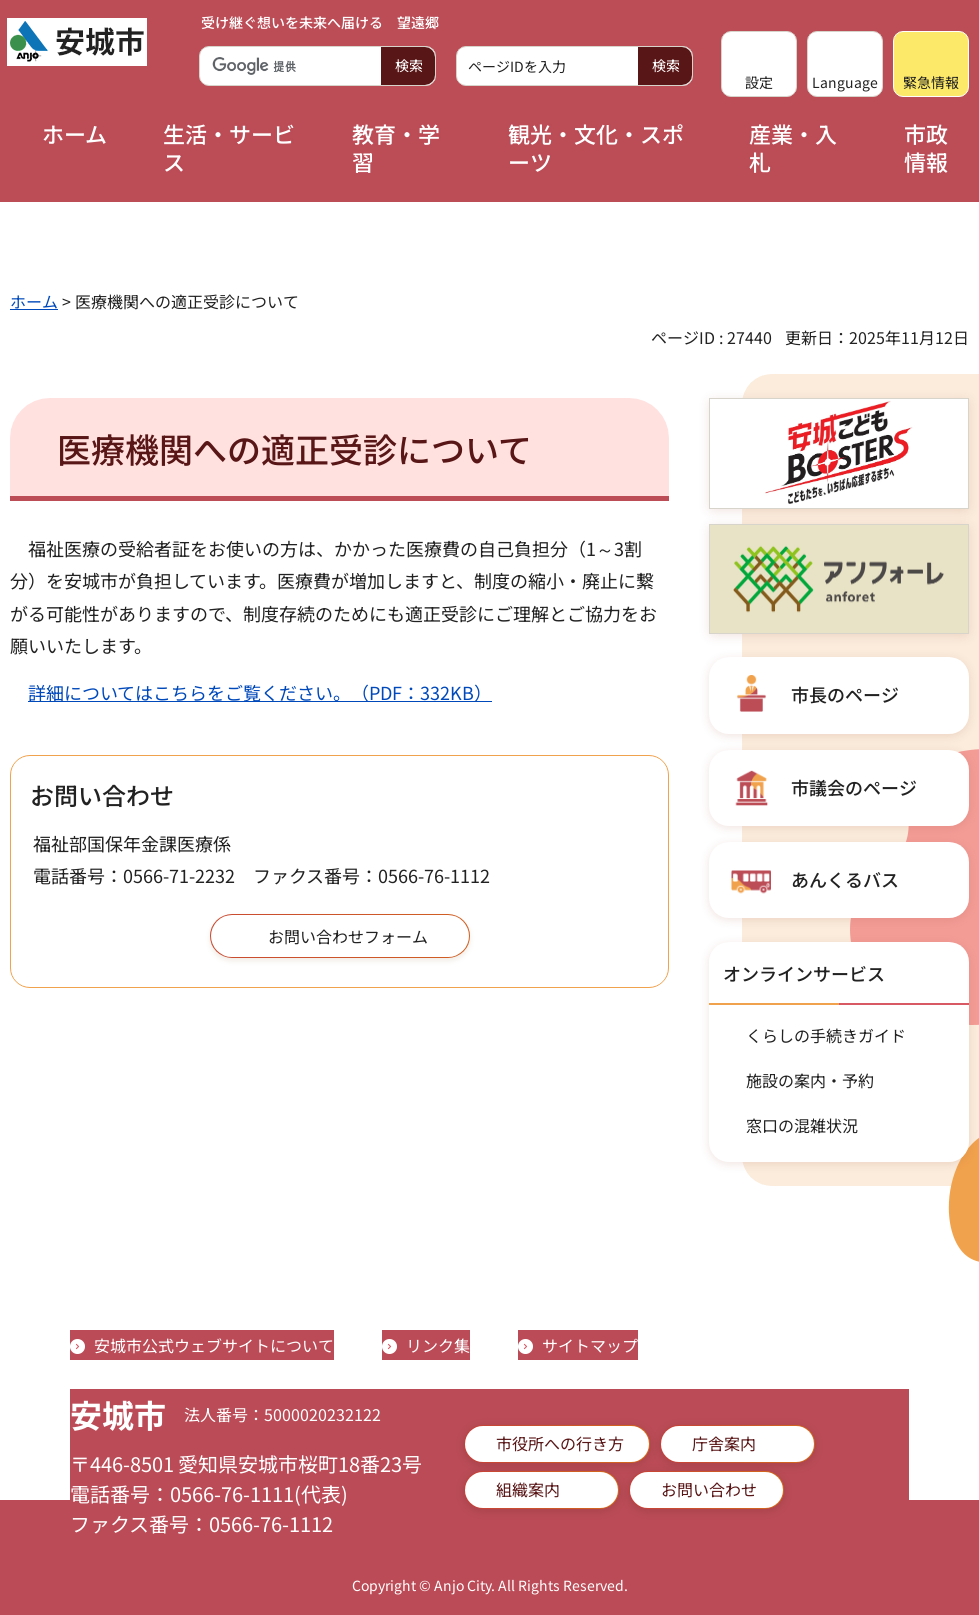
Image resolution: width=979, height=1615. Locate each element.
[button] (759, 64)
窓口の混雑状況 (802, 1125)
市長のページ (845, 694)
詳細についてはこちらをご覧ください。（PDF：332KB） (260, 692)
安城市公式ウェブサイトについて (214, 1345)
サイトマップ (590, 1345)
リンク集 (438, 1345)
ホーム (34, 301)
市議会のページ (854, 787)
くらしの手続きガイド (826, 1035)
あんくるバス (845, 879)
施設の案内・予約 (810, 1080)
